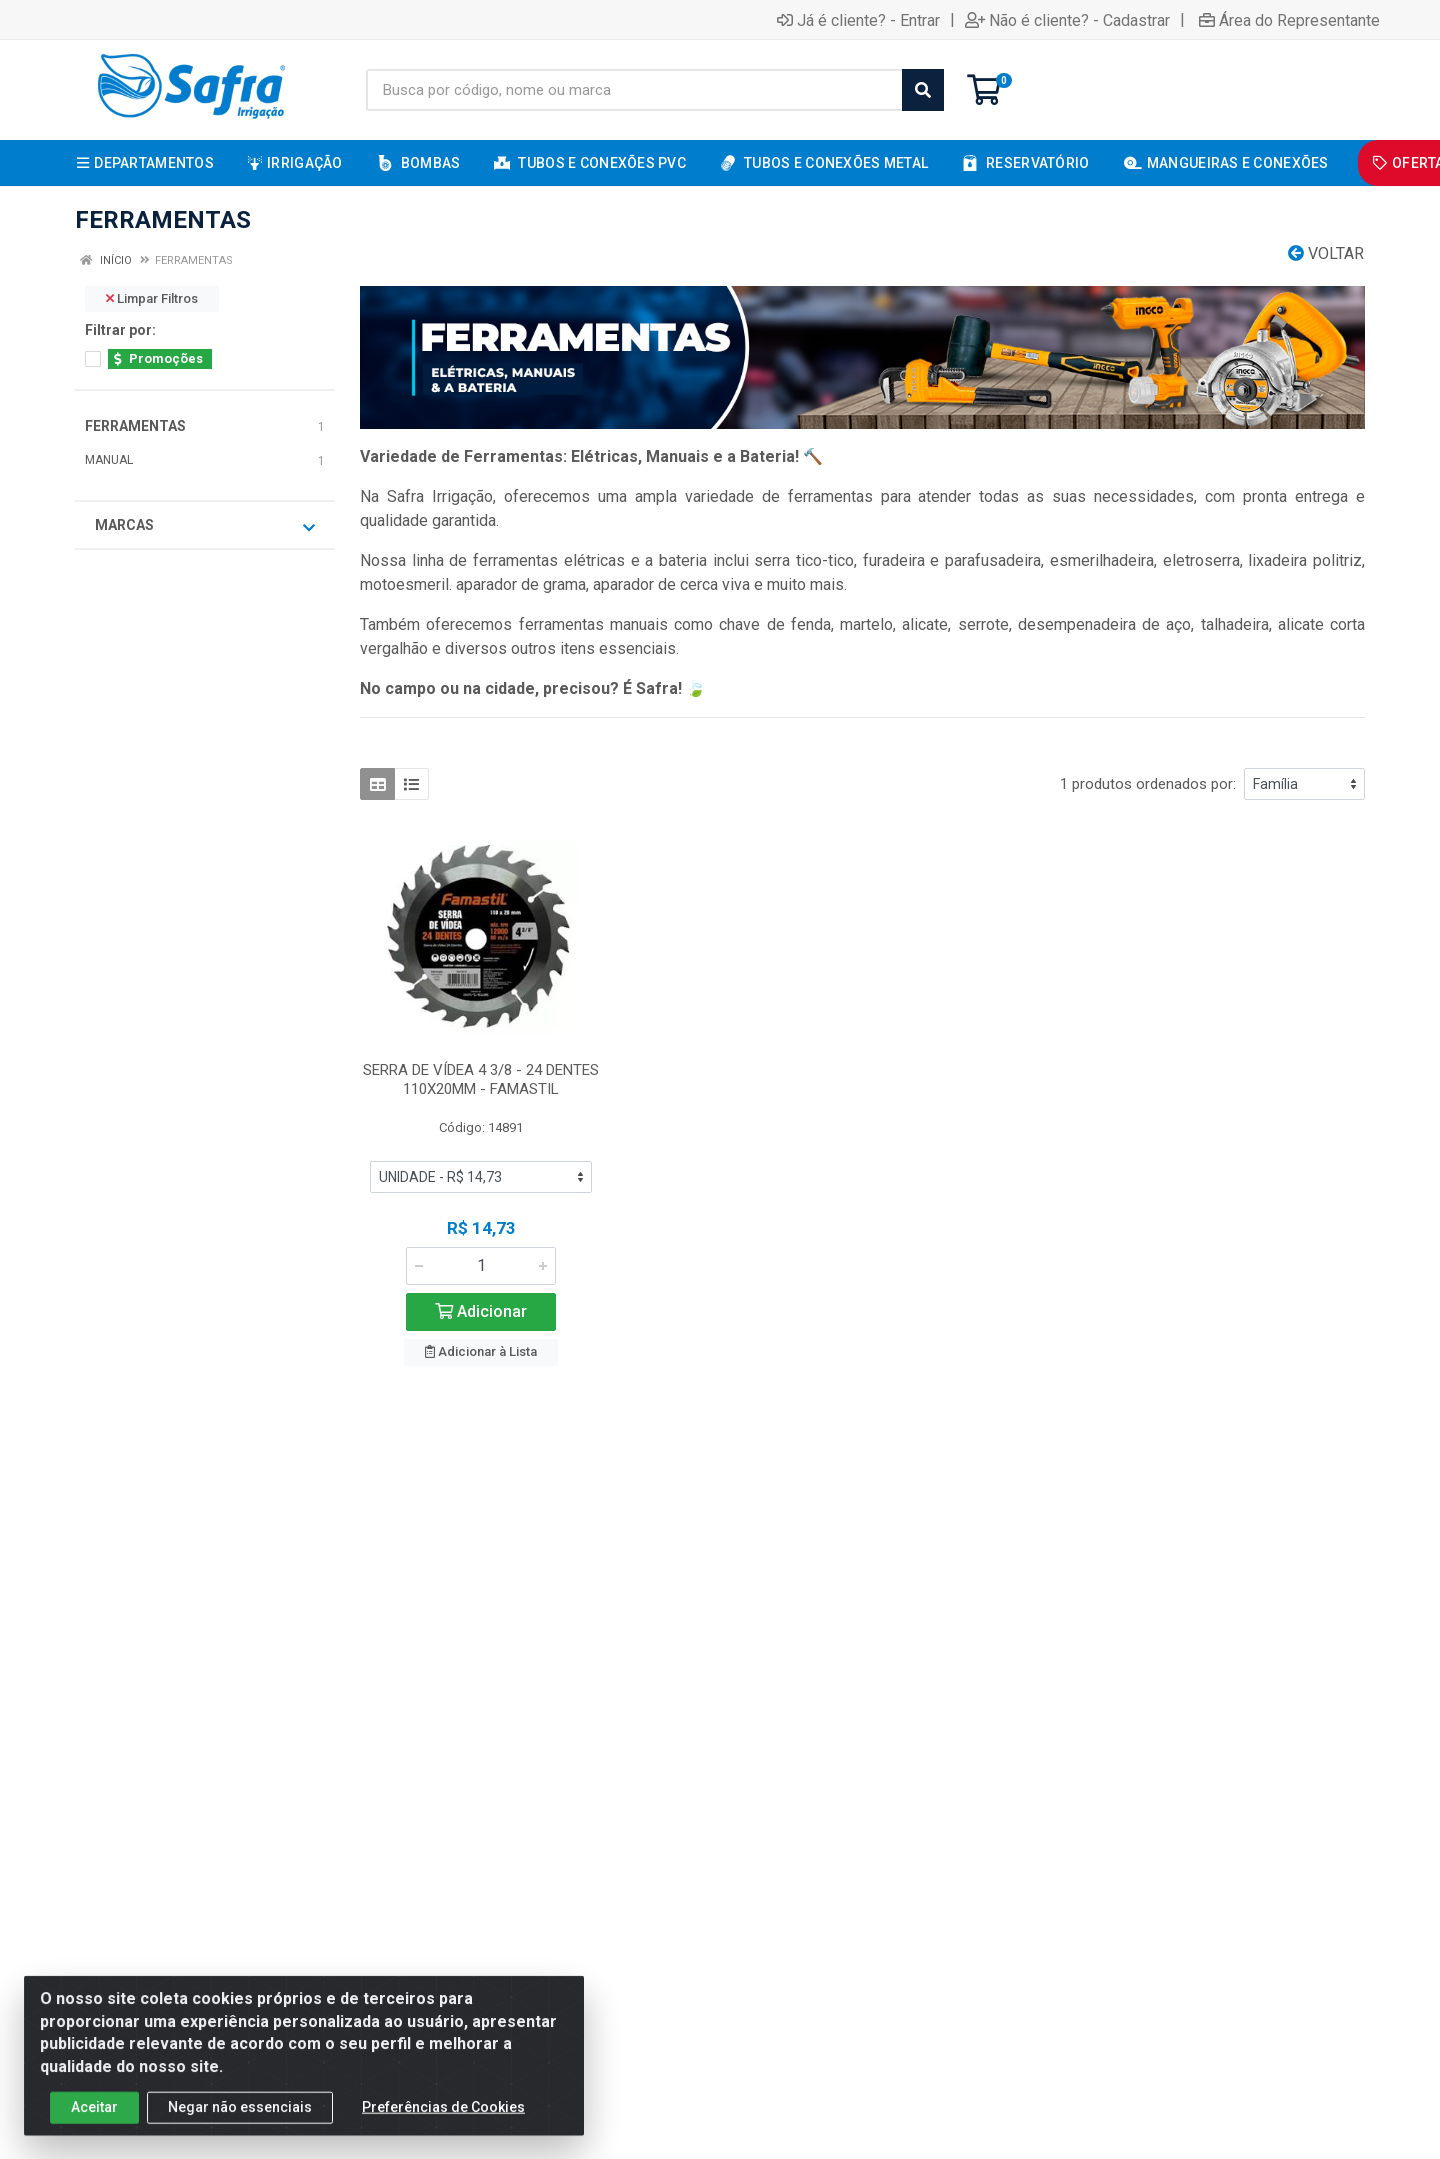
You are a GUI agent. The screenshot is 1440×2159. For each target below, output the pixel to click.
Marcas (205, 526)
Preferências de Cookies (443, 2125)
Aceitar (94, 2125)
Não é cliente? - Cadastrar (1067, 20)
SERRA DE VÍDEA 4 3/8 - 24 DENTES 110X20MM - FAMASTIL (481, 1079)
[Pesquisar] (923, 90)
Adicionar (481, 1311)
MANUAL (109, 460)
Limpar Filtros (152, 298)
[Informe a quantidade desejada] (481, 1266)
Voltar (1326, 253)
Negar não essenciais (240, 2125)
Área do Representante (1289, 20)
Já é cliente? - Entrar (858, 20)
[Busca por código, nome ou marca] (634, 90)
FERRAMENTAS (135, 426)
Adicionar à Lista (481, 1351)
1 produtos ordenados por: (1148, 784)
